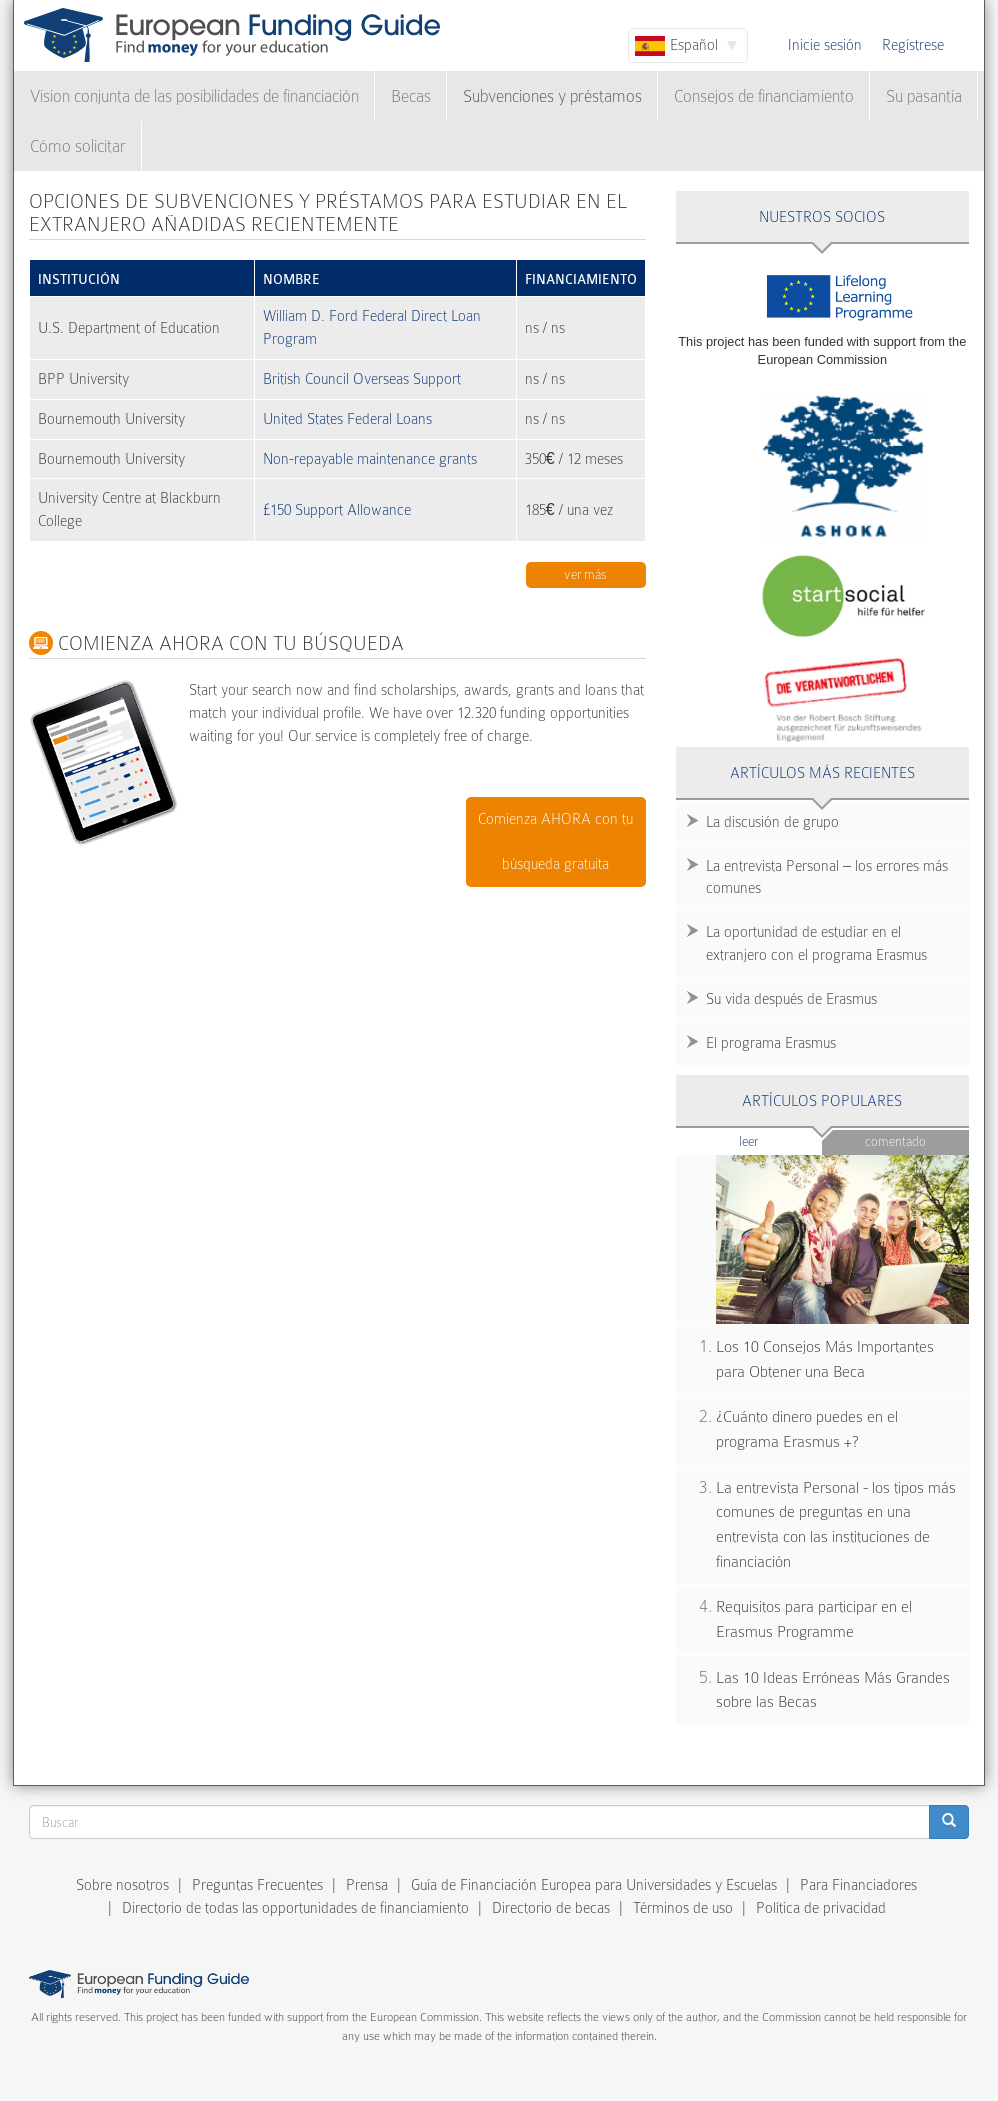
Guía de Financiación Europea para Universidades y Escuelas (594, 1885)
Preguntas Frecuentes (257, 1885)
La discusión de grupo (772, 822)
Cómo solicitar (78, 146)
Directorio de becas (551, 1908)
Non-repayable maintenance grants (370, 459)
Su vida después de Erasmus (791, 999)
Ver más (585, 574)
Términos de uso (683, 1908)
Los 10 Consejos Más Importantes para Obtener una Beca (825, 1359)
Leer (780, 1140)
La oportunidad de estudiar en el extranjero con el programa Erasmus (816, 943)
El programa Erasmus (771, 1043)
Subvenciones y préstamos (552, 96)
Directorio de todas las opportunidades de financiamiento (295, 1908)
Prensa (367, 1885)
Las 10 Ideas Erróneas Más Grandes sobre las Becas (833, 1690)
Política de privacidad (821, 1908)
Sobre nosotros (122, 1885)
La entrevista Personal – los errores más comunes (827, 877)
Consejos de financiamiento (764, 96)
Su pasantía (924, 96)
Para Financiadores (858, 1885)
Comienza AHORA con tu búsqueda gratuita (555, 841)
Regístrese (913, 45)
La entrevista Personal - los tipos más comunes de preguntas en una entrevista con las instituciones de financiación (836, 1525)
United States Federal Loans (347, 419)
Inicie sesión (825, 45)
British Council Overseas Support (362, 379)
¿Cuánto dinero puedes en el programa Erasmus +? (807, 1429)
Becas (411, 96)
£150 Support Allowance (337, 510)
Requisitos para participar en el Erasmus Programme (814, 1619)
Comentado (895, 1141)
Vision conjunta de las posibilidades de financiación (194, 96)
